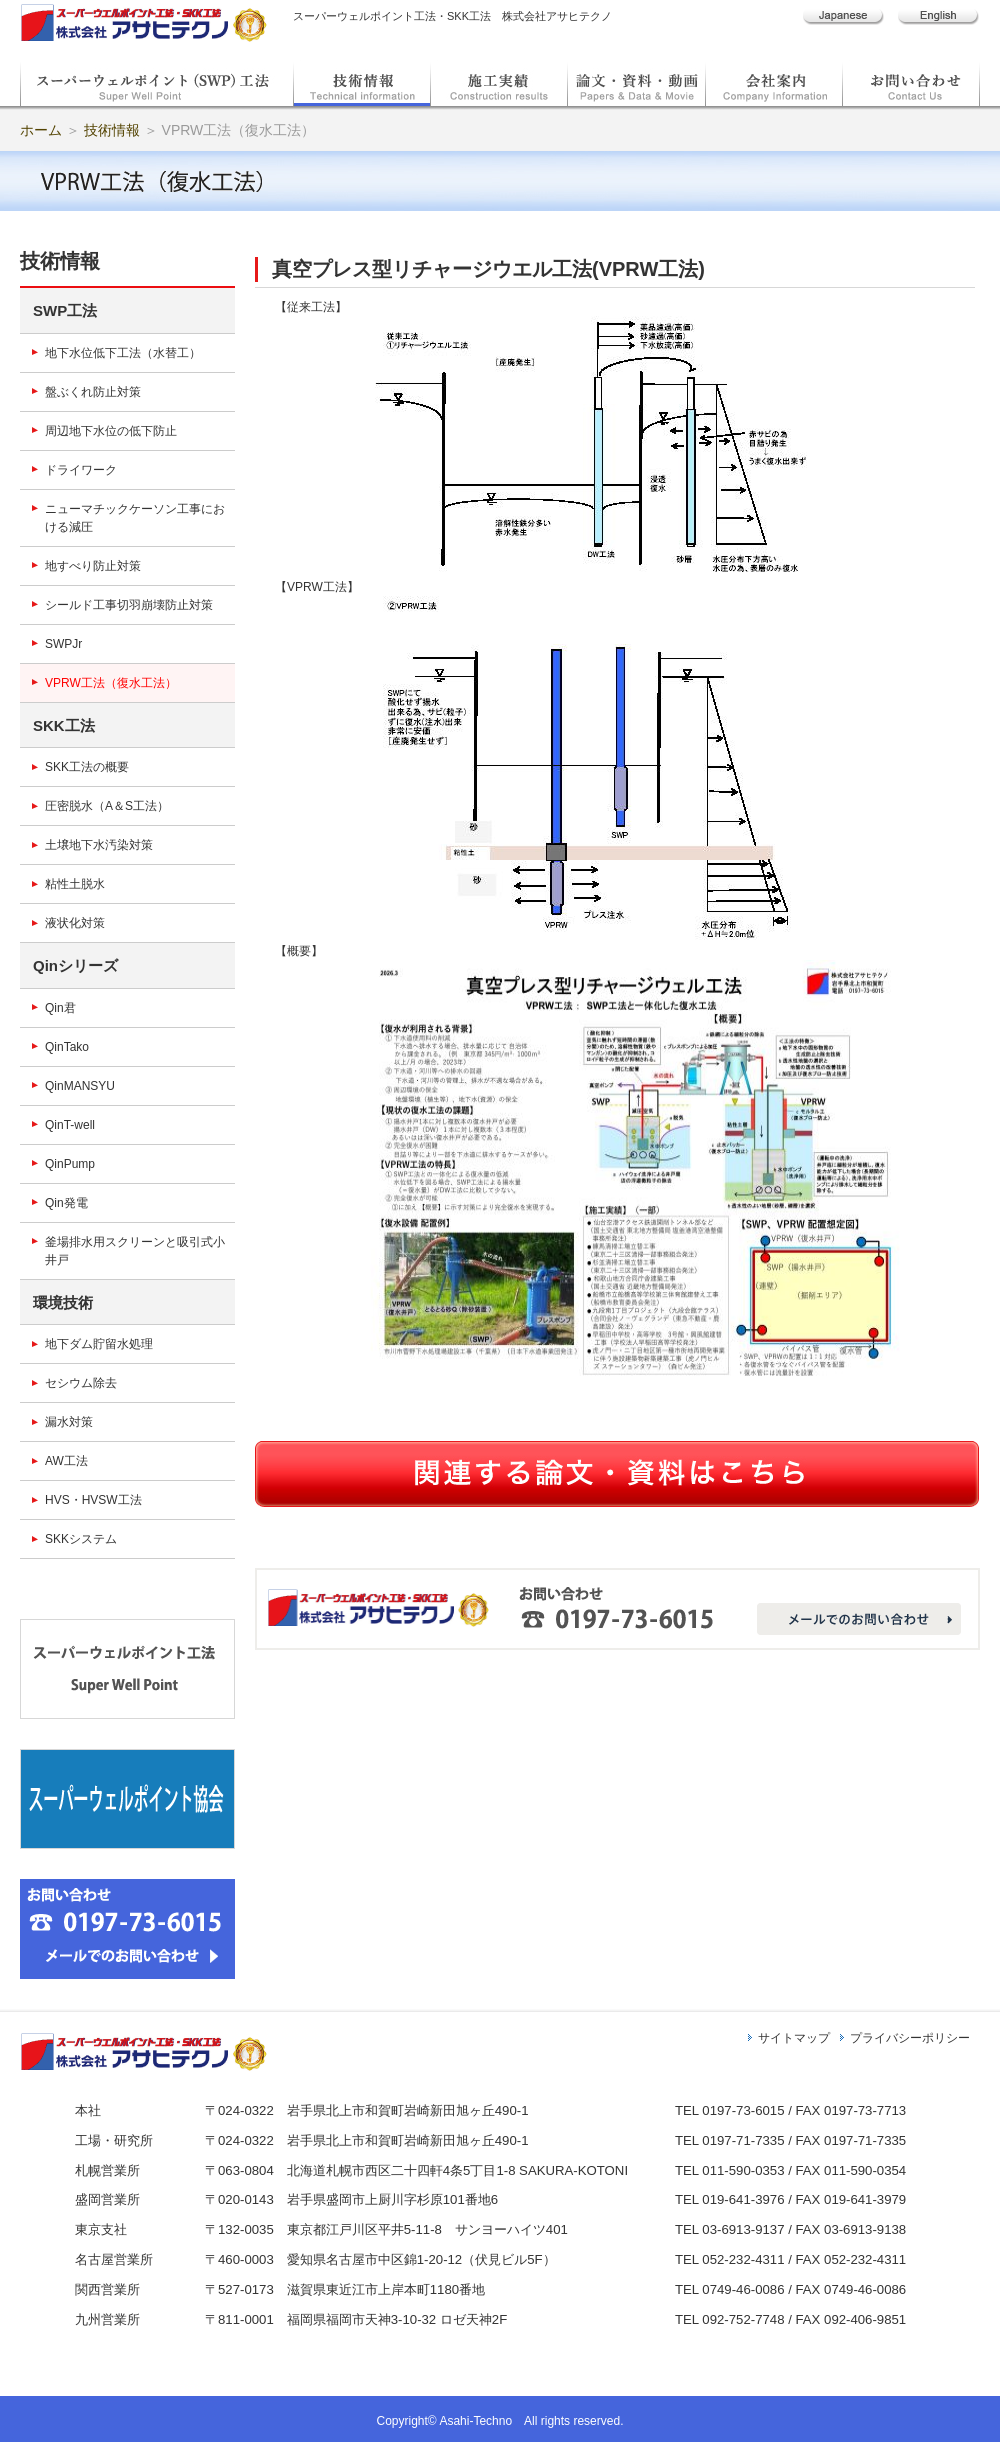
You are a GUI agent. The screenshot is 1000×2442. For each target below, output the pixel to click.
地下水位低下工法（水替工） (123, 353)
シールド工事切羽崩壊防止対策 (129, 605)
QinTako (67, 1047)
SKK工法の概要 (87, 767)
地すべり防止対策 (93, 566)
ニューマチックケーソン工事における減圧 (135, 518)
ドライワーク (81, 470)
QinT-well (70, 1125)
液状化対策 (75, 923)
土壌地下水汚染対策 (99, 845)
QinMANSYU (80, 1086)
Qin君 (60, 1008)
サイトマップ (794, 2038)
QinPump (70, 1164)
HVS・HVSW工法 (93, 1500)
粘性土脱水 (75, 884)
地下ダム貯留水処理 (99, 1344)
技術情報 (112, 130)
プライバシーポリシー (910, 2038)
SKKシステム (81, 1539)
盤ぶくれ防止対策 (93, 392)
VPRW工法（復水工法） (111, 683)
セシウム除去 (81, 1383)
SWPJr (63, 644)
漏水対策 (69, 1422)
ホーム (41, 130)
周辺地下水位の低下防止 (111, 431)
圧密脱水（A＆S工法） (107, 806)
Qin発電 (66, 1203)
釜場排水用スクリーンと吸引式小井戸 (135, 1251)
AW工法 (66, 1461)
